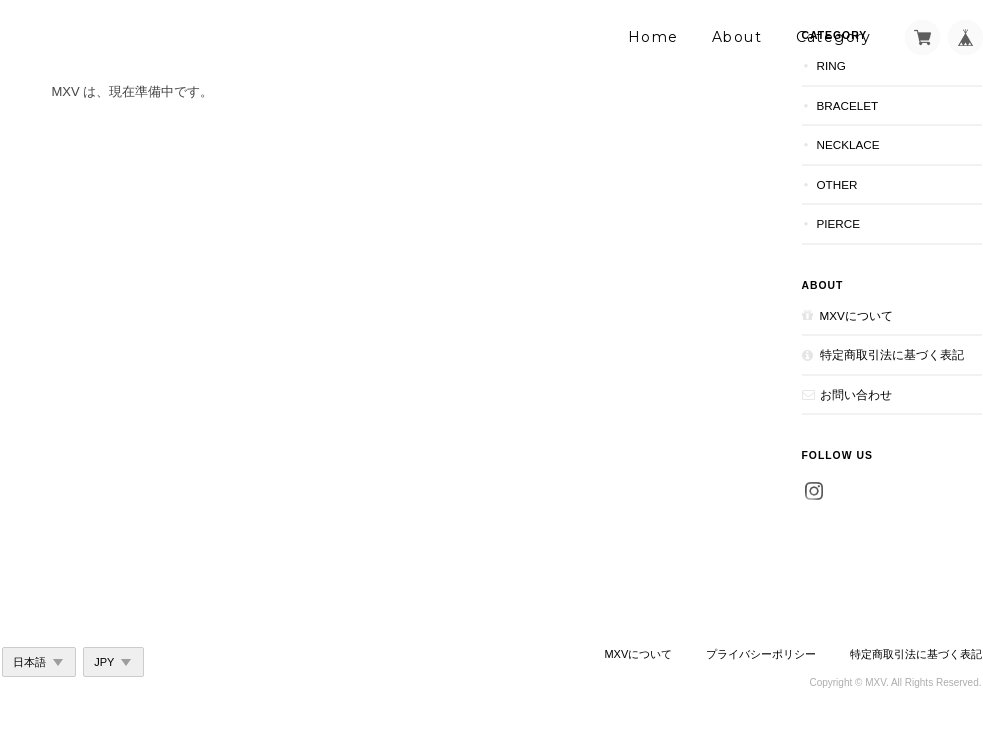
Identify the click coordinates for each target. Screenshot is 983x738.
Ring (831, 65)
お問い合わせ (856, 394)
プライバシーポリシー (761, 654)
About (737, 37)
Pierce (839, 223)
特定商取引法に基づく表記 (892, 354)
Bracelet (848, 105)
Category (834, 37)
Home (653, 37)
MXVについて (856, 315)
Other (837, 184)
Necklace (848, 144)
